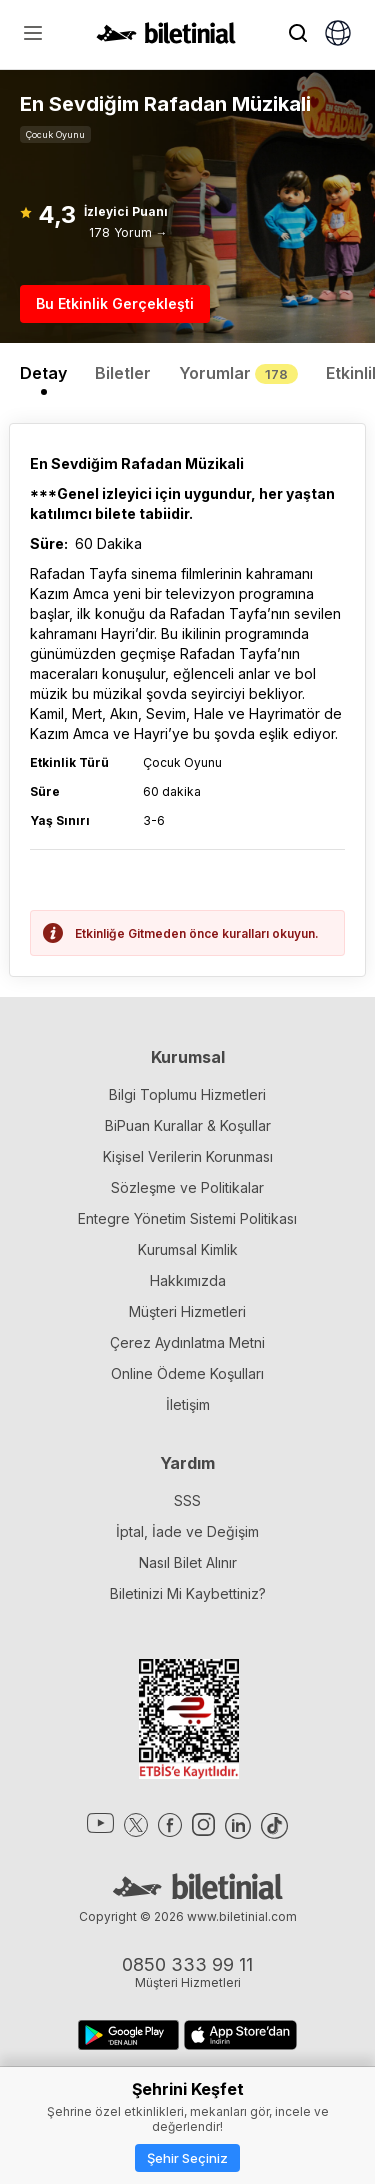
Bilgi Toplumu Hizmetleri (187, 1094)
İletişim (188, 1404)
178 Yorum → (128, 232)
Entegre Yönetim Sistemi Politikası (187, 1218)
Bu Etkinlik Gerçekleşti (115, 303)
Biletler (123, 373)
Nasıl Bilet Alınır (188, 1562)
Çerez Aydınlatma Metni (187, 1342)
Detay (43, 373)
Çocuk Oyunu (55, 134)
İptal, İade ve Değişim (187, 1531)
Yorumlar (238, 373)
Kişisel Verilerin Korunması (188, 1156)
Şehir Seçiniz (187, 2158)
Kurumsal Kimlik (188, 1249)
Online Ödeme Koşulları (187, 1373)
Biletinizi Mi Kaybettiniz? (188, 1593)
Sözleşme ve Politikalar (187, 1187)
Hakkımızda (188, 1280)
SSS (187, 1500)
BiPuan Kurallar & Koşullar (188, 1125)
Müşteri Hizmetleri (187, 1311)
